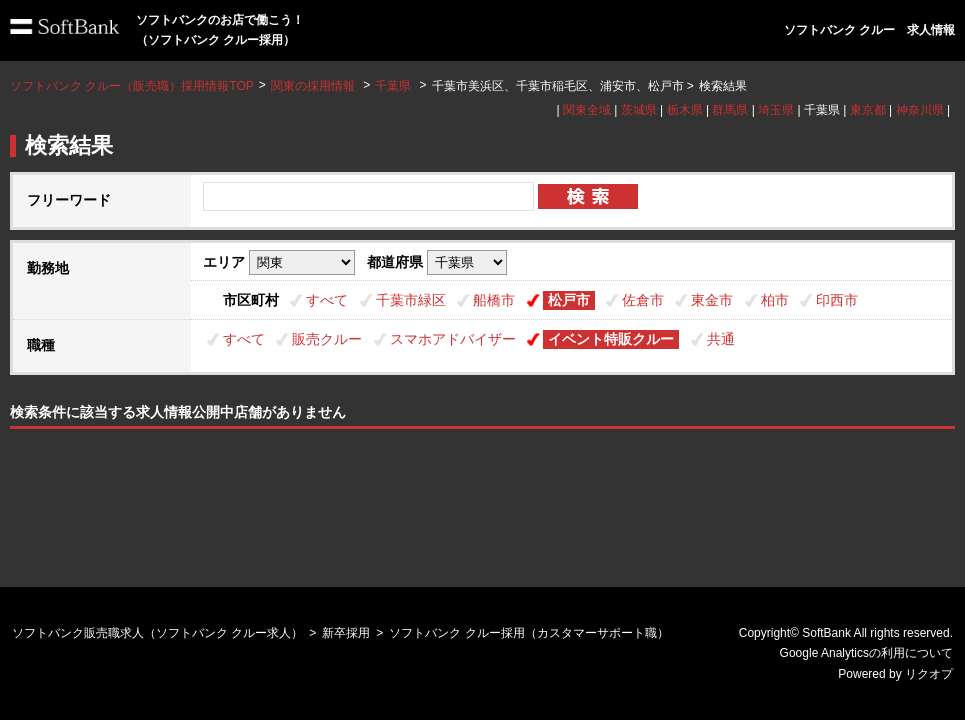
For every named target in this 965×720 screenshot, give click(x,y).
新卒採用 (346, 633)
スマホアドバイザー (453, 339)
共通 (721, 339)
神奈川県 (920, 110)
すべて (327, 300)
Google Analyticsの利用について (866, 653)
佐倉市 (643, 300)
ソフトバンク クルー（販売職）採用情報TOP (132, 86)
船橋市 (494, 300)
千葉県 (393, 86)
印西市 (837, 300)
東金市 (712, 300)
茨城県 (639, 110)
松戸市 (569, 300)
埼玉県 (776, 110)
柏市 (775, 300)
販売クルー (327, 339)
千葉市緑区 (411, 300)
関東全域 (587, 110)
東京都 (868, 110)
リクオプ (929, 674)
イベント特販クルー (611, 339)
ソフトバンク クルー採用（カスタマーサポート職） (528, 633)
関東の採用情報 (314, 86)
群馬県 (730, 110)
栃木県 (685, 110)
